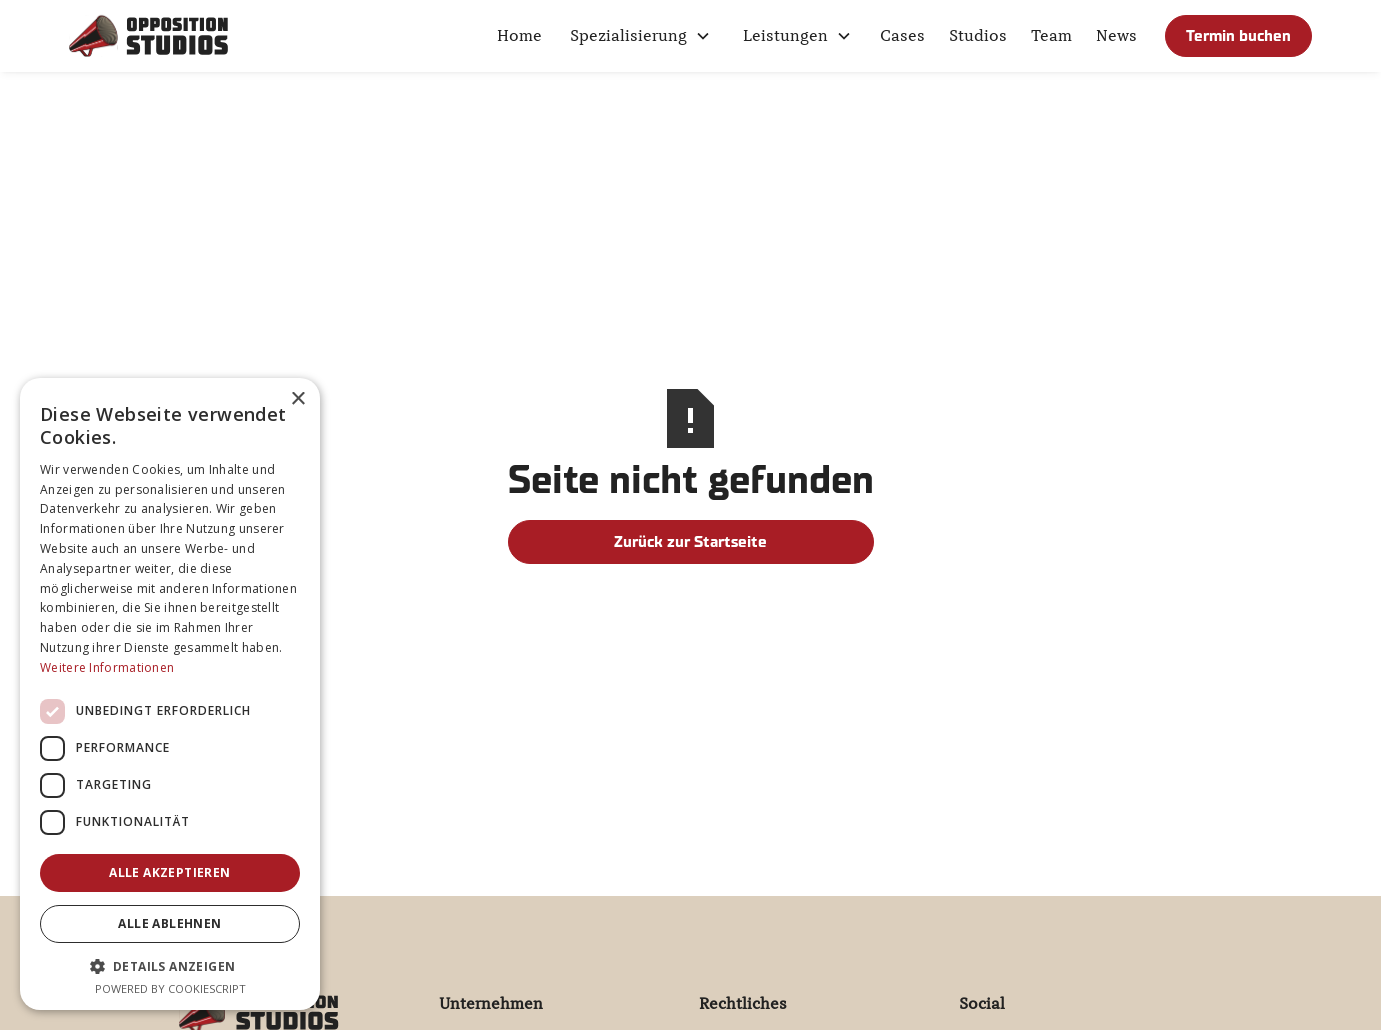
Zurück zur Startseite (690, 541)
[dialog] (170, 694)
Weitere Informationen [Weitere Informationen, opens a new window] (107, 667)
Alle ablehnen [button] (169, 923)
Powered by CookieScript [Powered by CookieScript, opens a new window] (170, 988)
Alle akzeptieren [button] (169, 872)
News (1116, 36)
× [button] (297, 399)
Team (1051, 36)
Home (519, 36)
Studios (978, 36)
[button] (640, 36)
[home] (149, 36)
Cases (902, 36)
